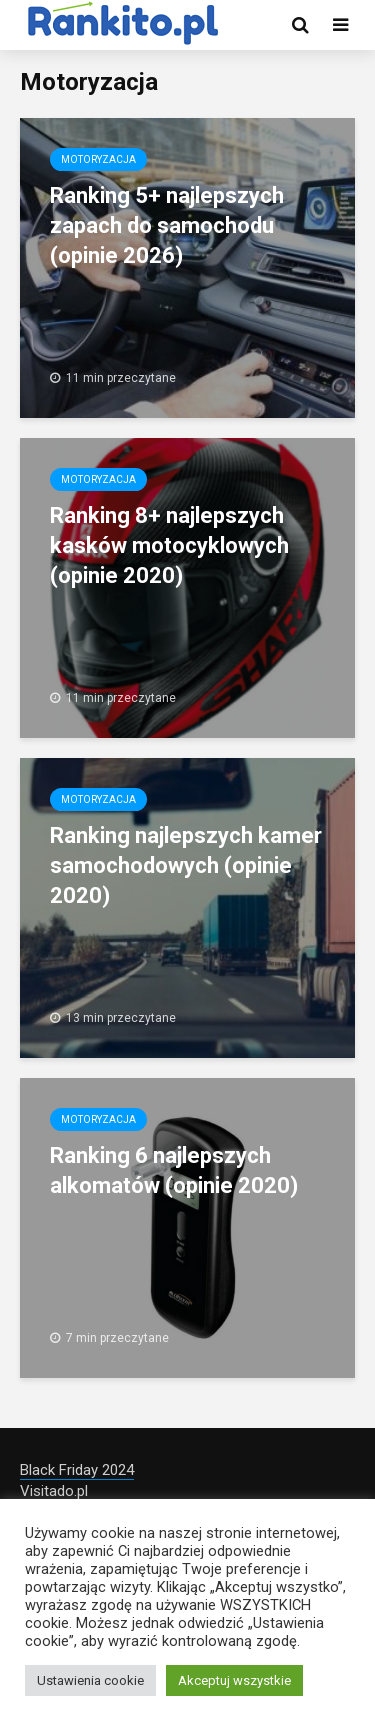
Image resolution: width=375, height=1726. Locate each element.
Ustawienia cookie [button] (90, 1680)
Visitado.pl (54, 1491)
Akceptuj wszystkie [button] (234, 1680)
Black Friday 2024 (77, 1470)
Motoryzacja (98, 159)
